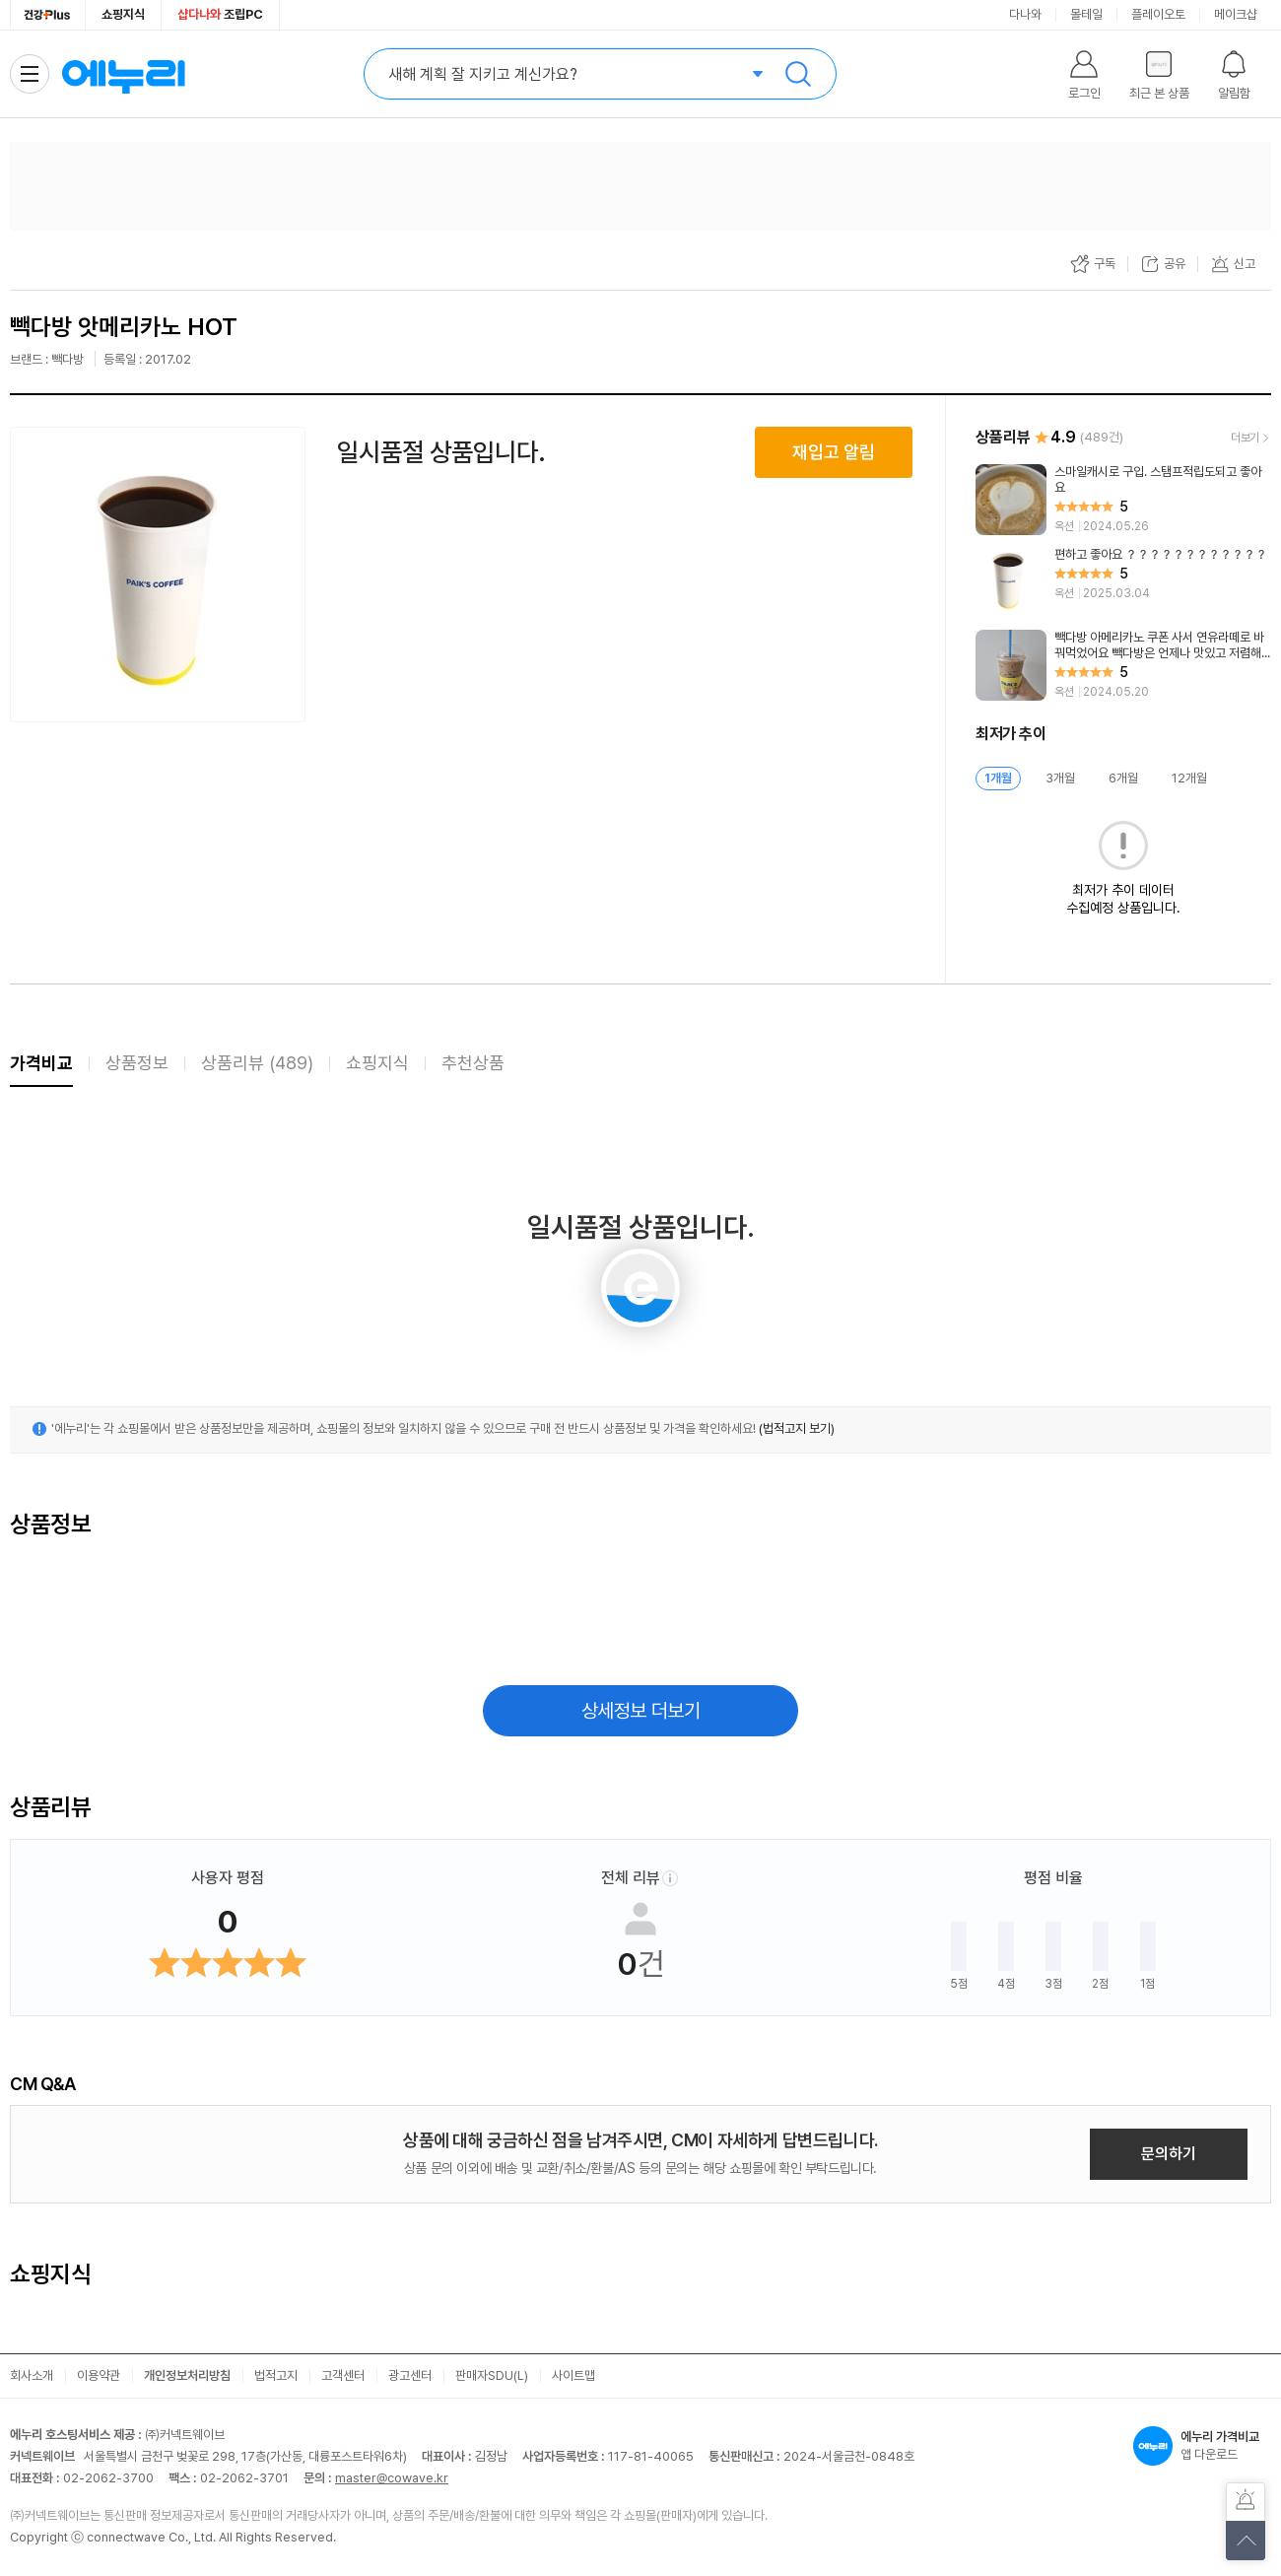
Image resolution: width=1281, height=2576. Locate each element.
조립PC (220, 14)
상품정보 (137, 1062)
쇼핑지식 (123, 14)
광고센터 (410, 2375)
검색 (798, 74)
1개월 (998, 778)
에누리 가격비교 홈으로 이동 (123, 74)
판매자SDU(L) (491, 2375)
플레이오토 (1158, 14)
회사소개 (31, 2375)
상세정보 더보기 (641, 1711)
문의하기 (1168, 2153)
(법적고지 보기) (797, 1428)
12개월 (1189, 778)
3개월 (1060, 778)
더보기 (1245, 437)
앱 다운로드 (1202, 2446)
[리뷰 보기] (1123, 499)
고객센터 (343, 2375)
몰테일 (1086, 14)
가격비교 (41, 1062)
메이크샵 (1235, 14)
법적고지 (276, 2375)
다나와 (1025, 14)
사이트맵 (573, 2375)
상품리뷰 (257, 1062)
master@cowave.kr (391, 2478)
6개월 (1123, 778)
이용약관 (98, 2375)
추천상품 (473, 1062)
